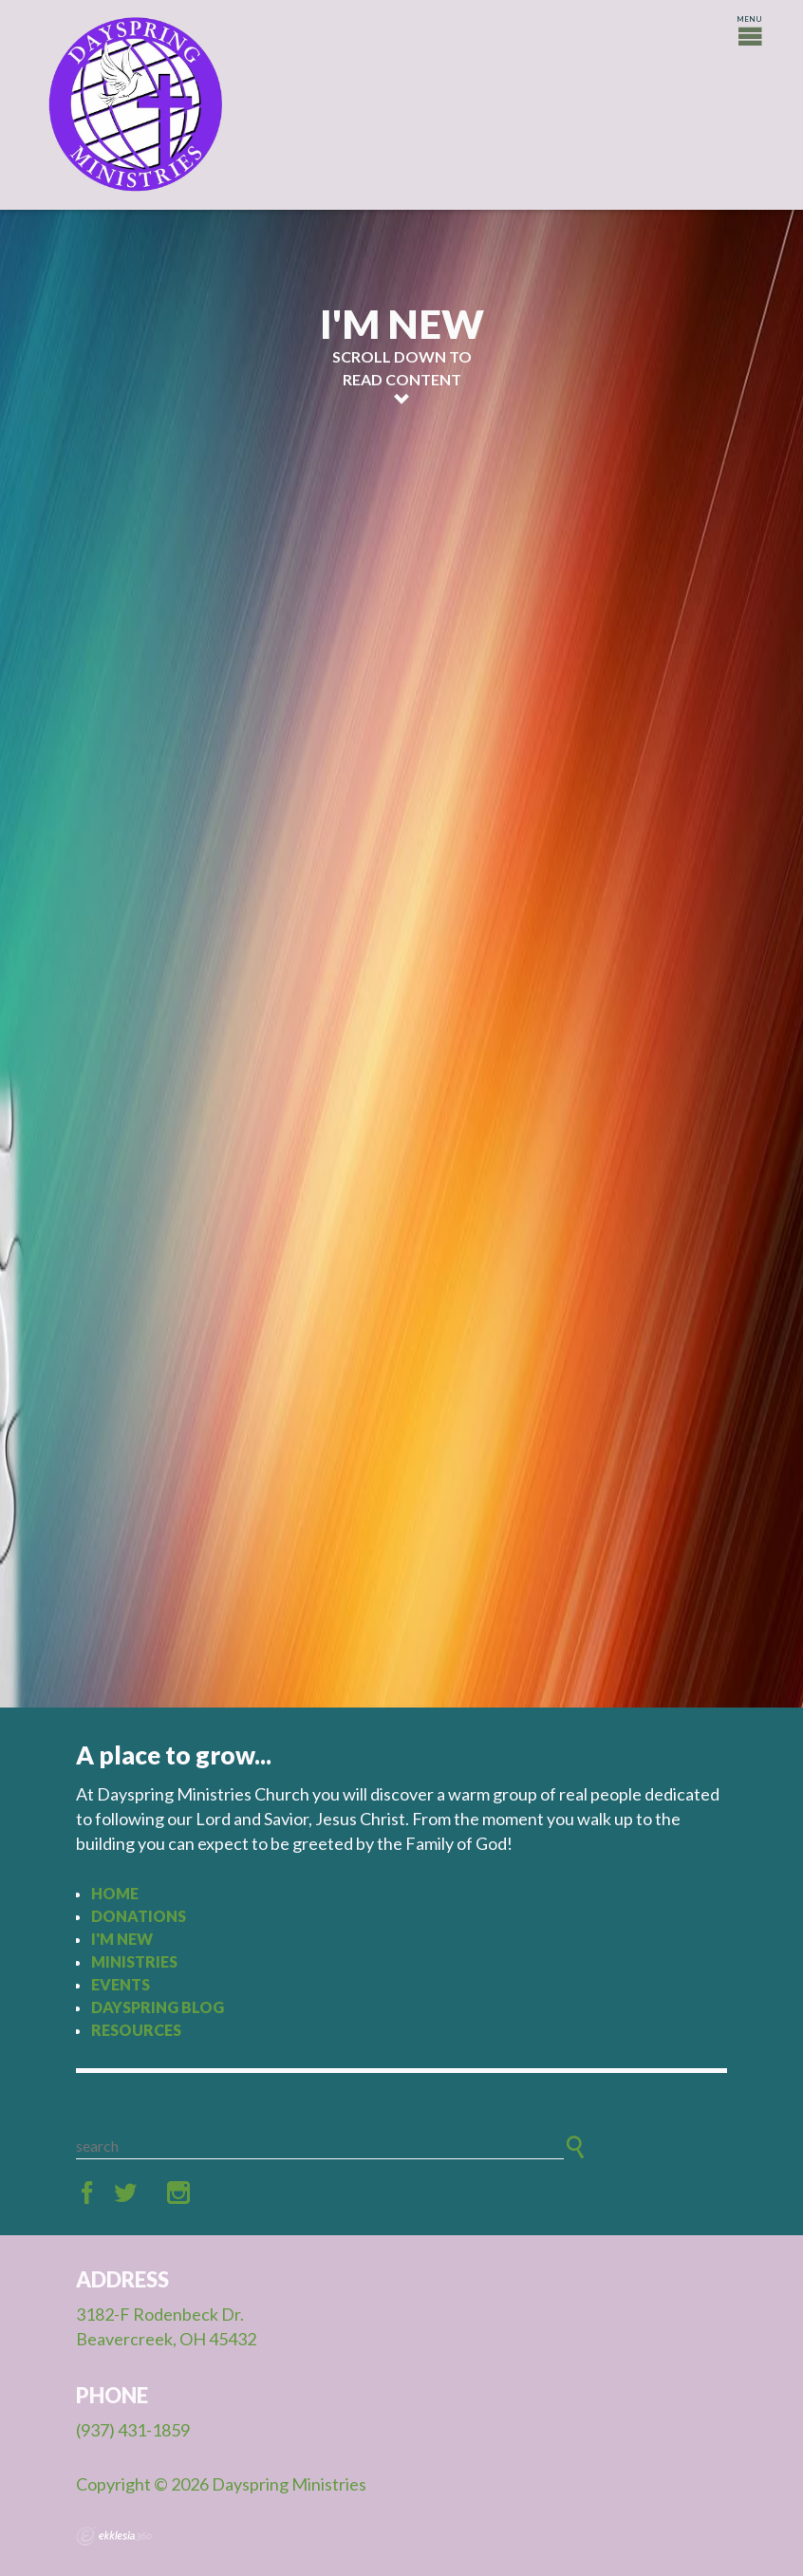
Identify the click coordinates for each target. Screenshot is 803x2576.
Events (120, 1984)
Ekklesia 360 (114, 2536)
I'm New (122, 1939)
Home (115, 1893)
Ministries (134, 1961)
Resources (136, 2030)
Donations (138, 1916)
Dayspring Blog (157, 2007)
